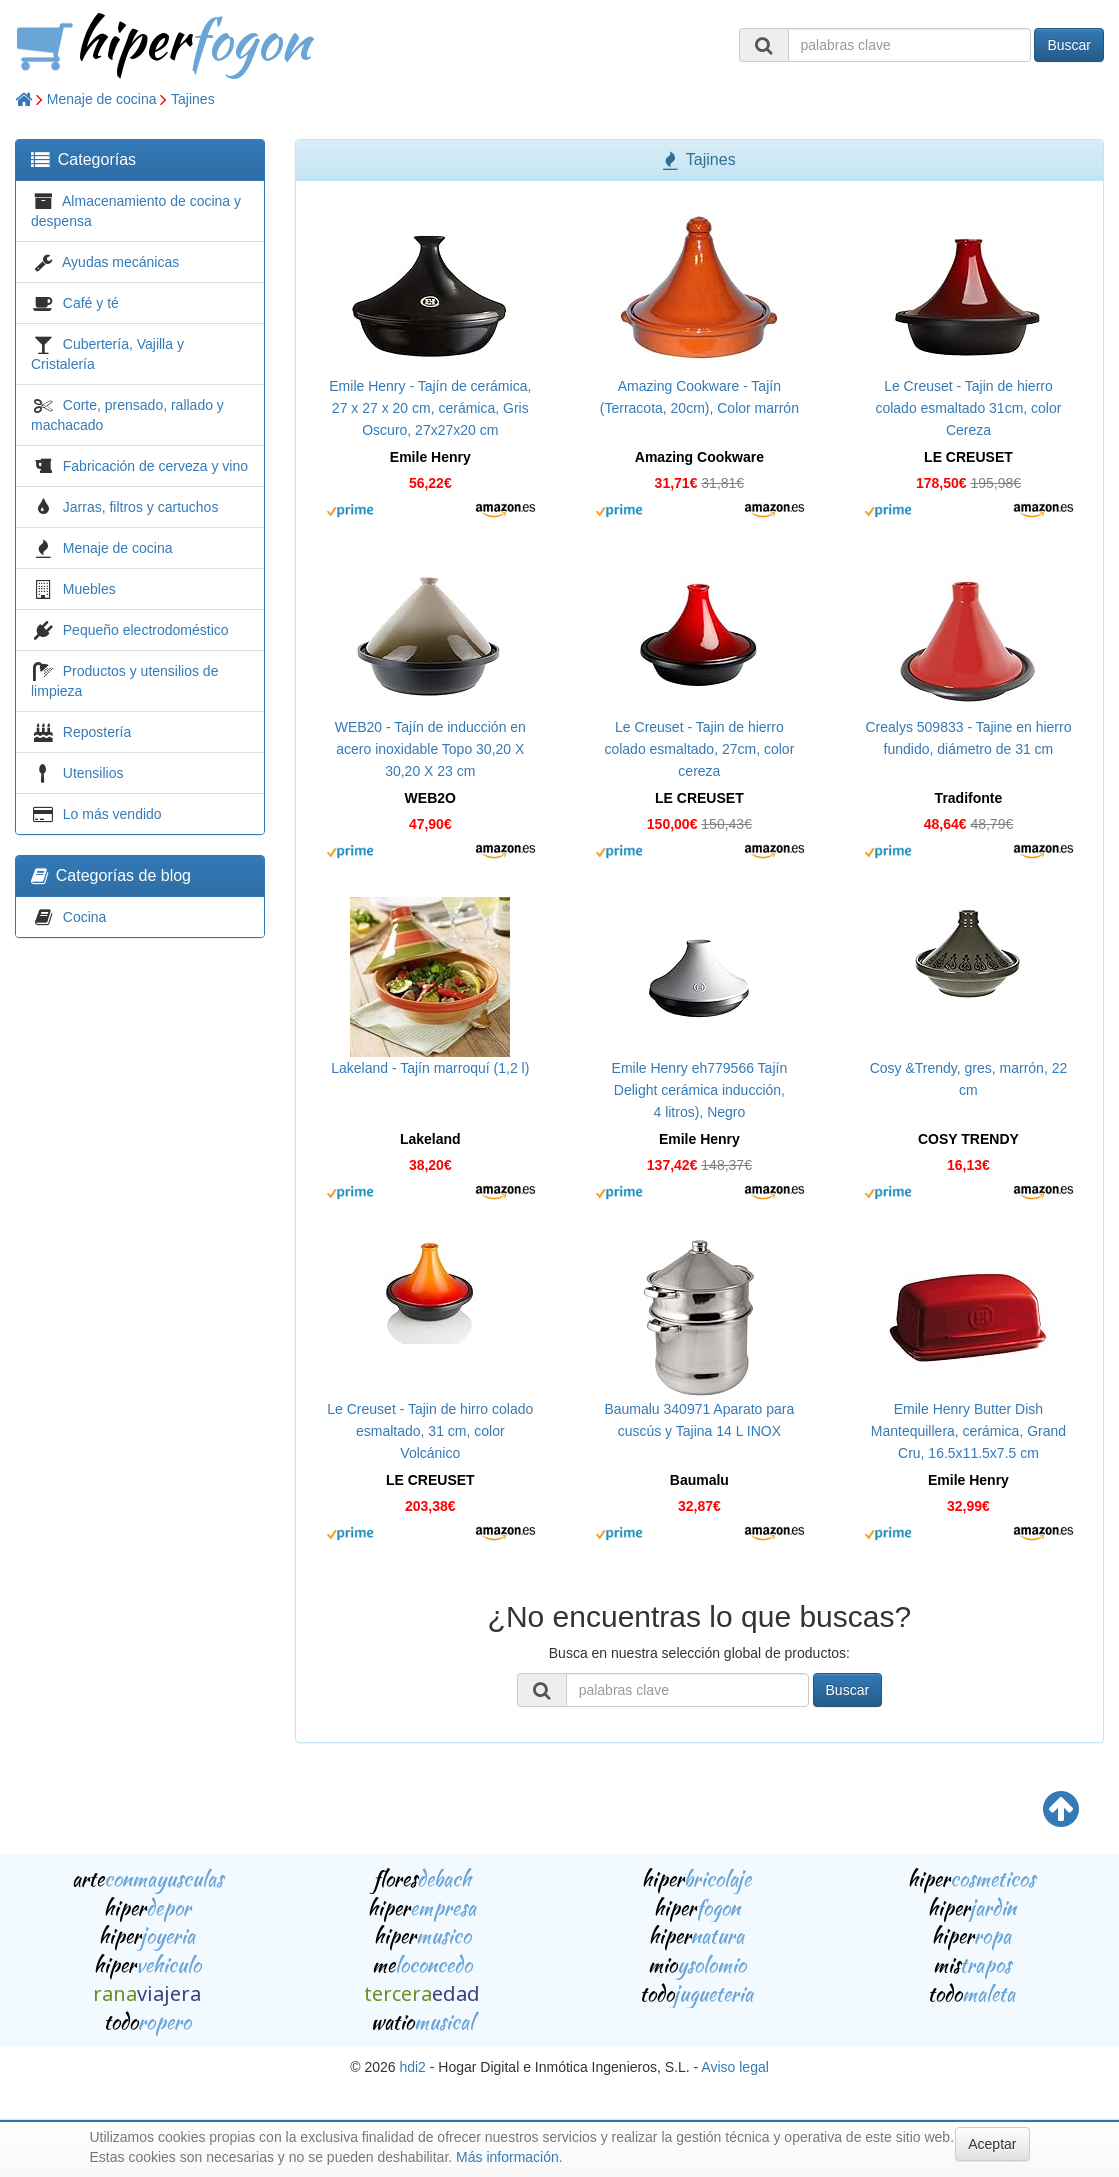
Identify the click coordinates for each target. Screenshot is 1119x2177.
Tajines (193, 99)
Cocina (85, 917)
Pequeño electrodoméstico (146, 630)
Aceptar (992, 2144)
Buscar (1069, 45)
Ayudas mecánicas (120, 262)
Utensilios (93, 773)
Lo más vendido (112, 814)
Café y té (91, 303)
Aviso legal (734, 2067)
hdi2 (412, 2067)
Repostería (97, 732)
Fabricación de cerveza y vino (155, 466)
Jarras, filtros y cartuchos (141, 507)
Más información (507, 2157)
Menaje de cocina (102, 99)
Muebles (89, 589)
